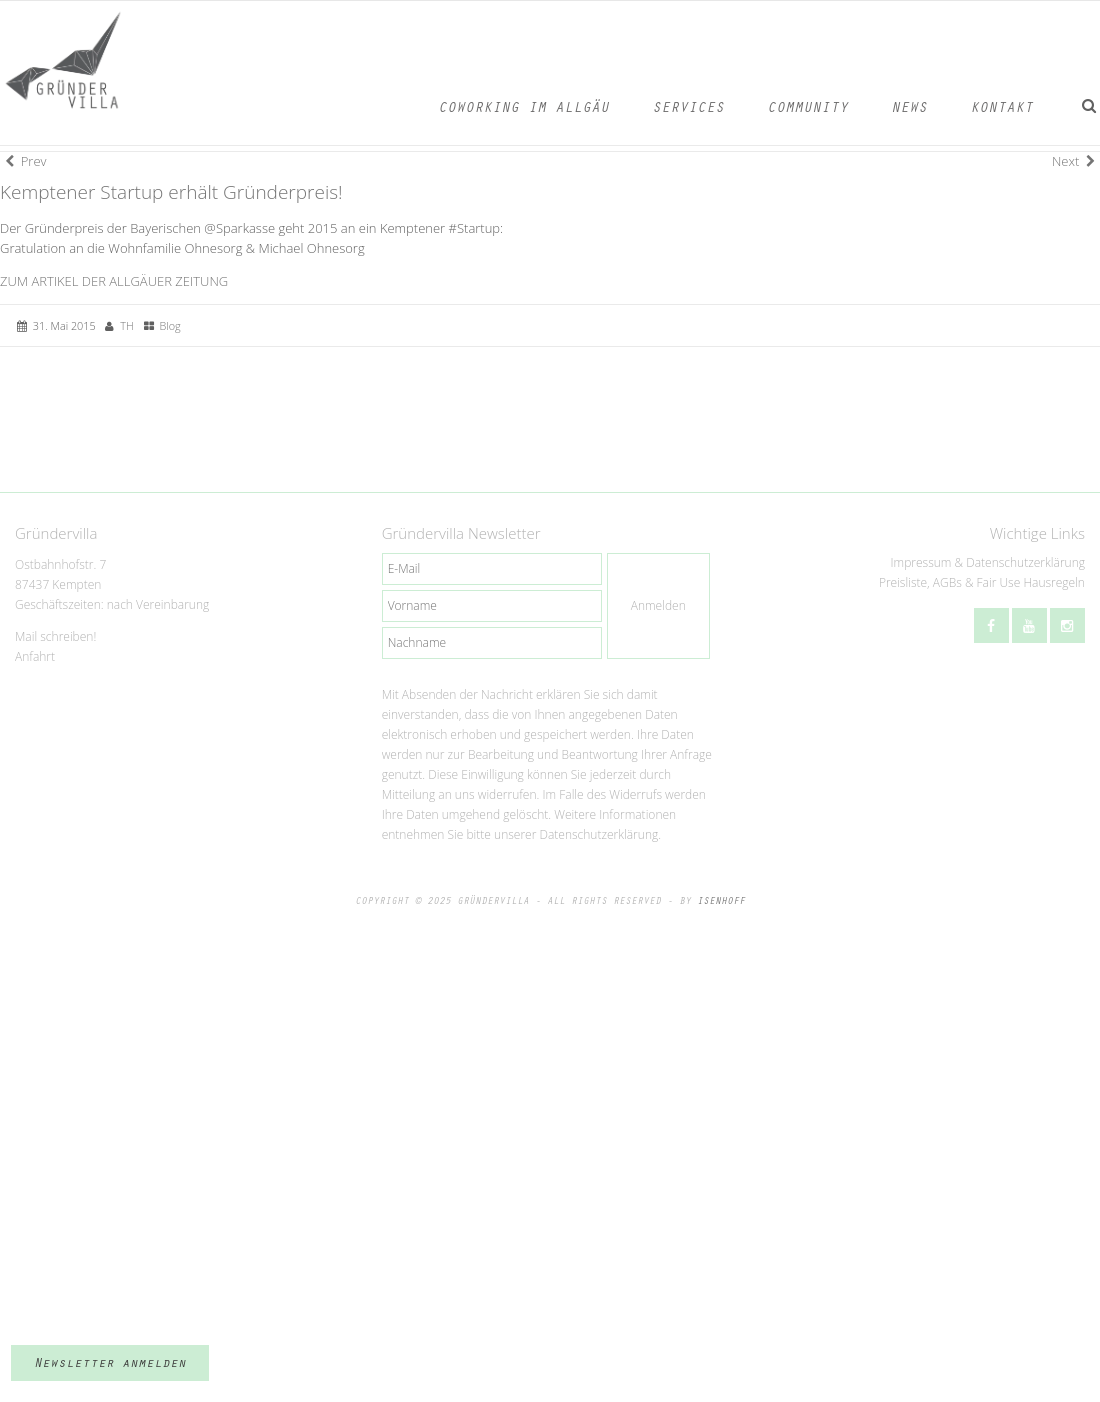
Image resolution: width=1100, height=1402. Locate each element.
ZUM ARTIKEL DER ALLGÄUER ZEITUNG (114, 281)
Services (688, 109)
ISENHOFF (721, 902)
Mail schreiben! (55, 636)
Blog (169, 325)
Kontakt (1001, 109)
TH (126, 325)
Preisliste (903, 582)
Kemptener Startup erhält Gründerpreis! (171, 192)
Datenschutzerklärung (1025, 562)
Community (807, 109)
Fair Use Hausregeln (1031, 582)
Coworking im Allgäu (523, 109)
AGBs (947, 582)
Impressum (921, 562)
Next (1073, 161)
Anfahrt (35, 656)
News (909, 109)
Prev (26, 161)
